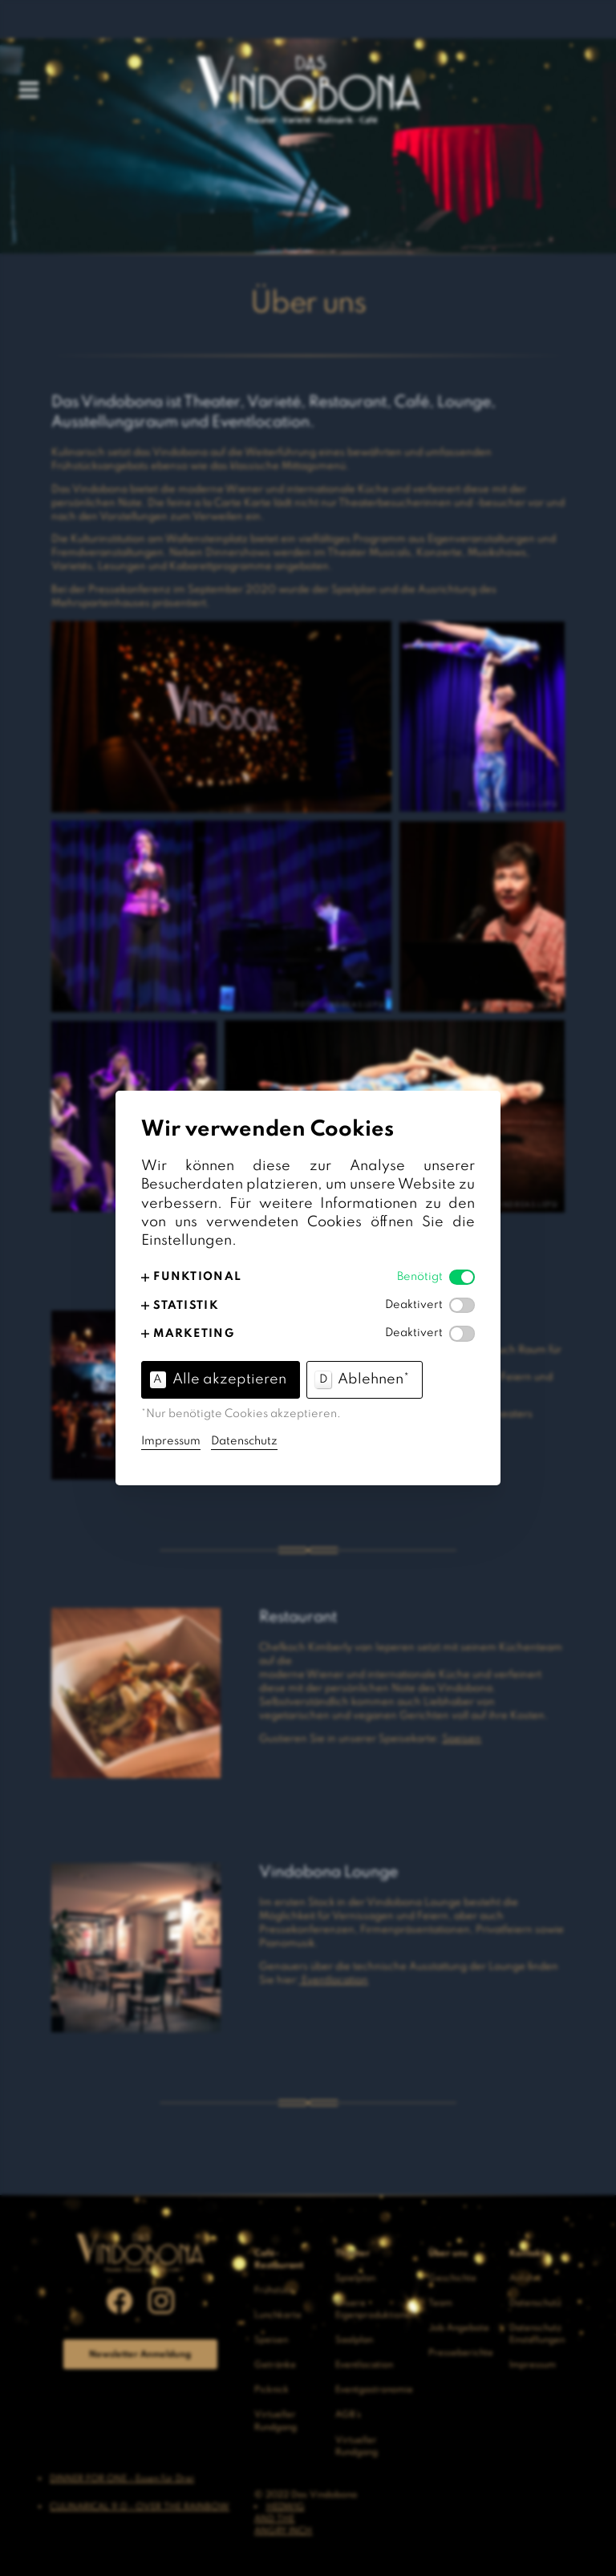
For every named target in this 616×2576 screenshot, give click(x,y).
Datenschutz (244, 1441)
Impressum (171, 1441)
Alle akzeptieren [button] (218, 1379)
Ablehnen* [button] (362, 1379)
